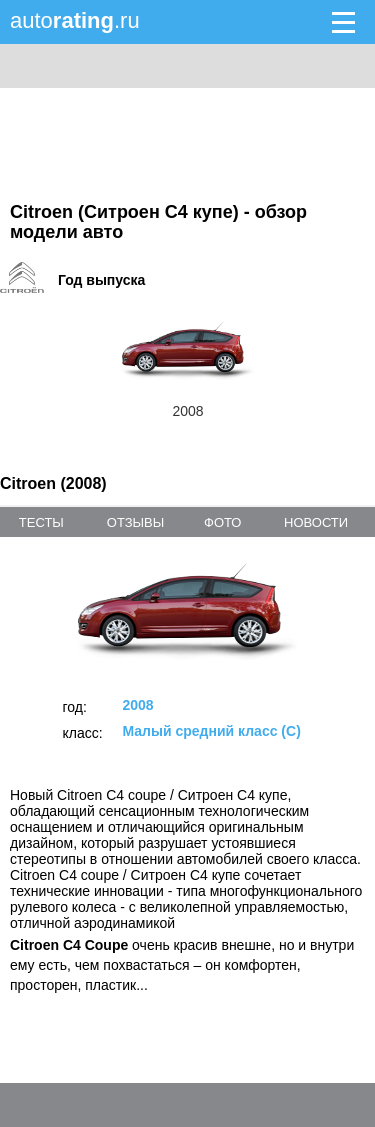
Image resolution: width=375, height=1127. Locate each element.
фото (222, 522)
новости (316, 522)
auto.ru (75, 20)
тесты (41, 522)
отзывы (135, 522)
